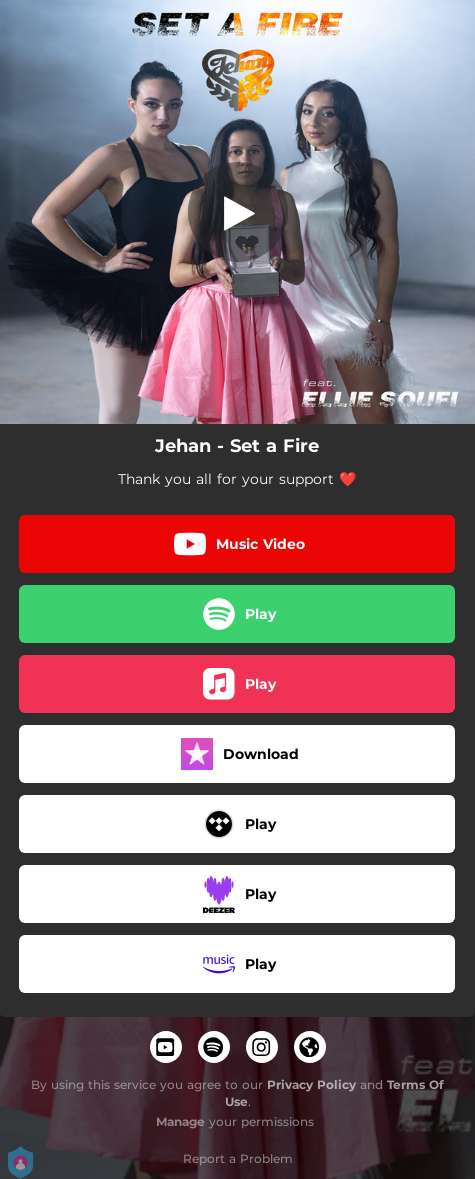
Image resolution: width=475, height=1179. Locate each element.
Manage (180, 1121)
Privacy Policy (311, 1084)
